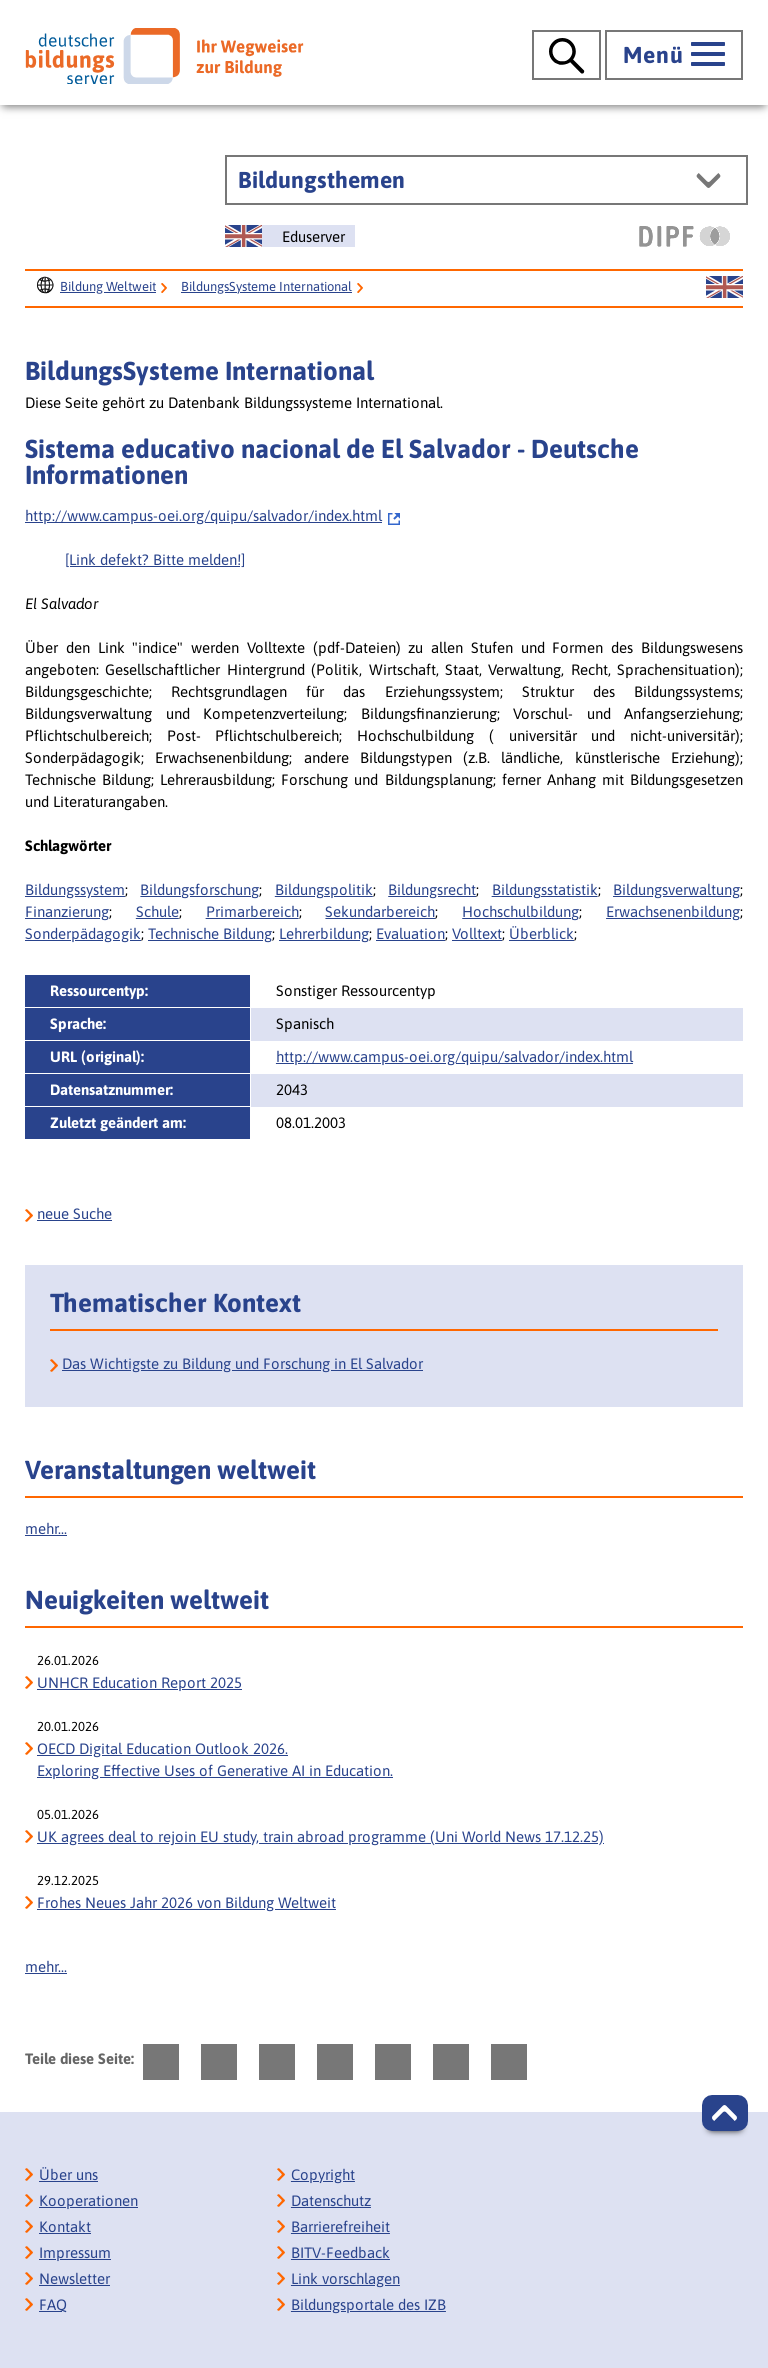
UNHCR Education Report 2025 (139, 1682)
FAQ (53, 2304)
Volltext (477, 933)
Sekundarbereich (380, 911)
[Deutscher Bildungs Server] (164, 56)
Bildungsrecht (432, 889)
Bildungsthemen (321, 180)
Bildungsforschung (199, 889)
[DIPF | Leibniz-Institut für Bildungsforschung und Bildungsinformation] (684, 236)
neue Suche (74, 1213)
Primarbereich (252, 911)
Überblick (541, 933)
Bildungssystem (75, 889)
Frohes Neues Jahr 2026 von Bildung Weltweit (186, 1902)
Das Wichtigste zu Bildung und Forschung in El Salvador (242, 1363)
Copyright (323, 2174)
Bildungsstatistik (545, 889)
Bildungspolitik (324, 889)
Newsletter (74, 2278)
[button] (725, 2113)
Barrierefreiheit (340, 2226)
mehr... (46, 1528)
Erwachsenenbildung (673, 911)
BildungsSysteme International (266, 286)
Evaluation (410, 933)
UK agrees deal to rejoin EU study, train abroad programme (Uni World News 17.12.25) (320, 1836)
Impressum (75, 2252)
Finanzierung (67, 911)
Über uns (68, 2174)
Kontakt (65, 2226)
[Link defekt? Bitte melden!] (155, 559)
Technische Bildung (210, 933)
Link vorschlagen (345, 2278)
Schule (157, 911)
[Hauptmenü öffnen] (674, 55)
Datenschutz (331, 2200)
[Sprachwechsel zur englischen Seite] (290, 236)
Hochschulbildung (520, 911)
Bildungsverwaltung (676, 889)
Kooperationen (88, 2200)
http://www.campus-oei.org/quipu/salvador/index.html (213, 515)
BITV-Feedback (340, 2252)
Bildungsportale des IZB (368, 2304)
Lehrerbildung (324, 933)
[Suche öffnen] (566, 55)
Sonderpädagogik (83, 933)
